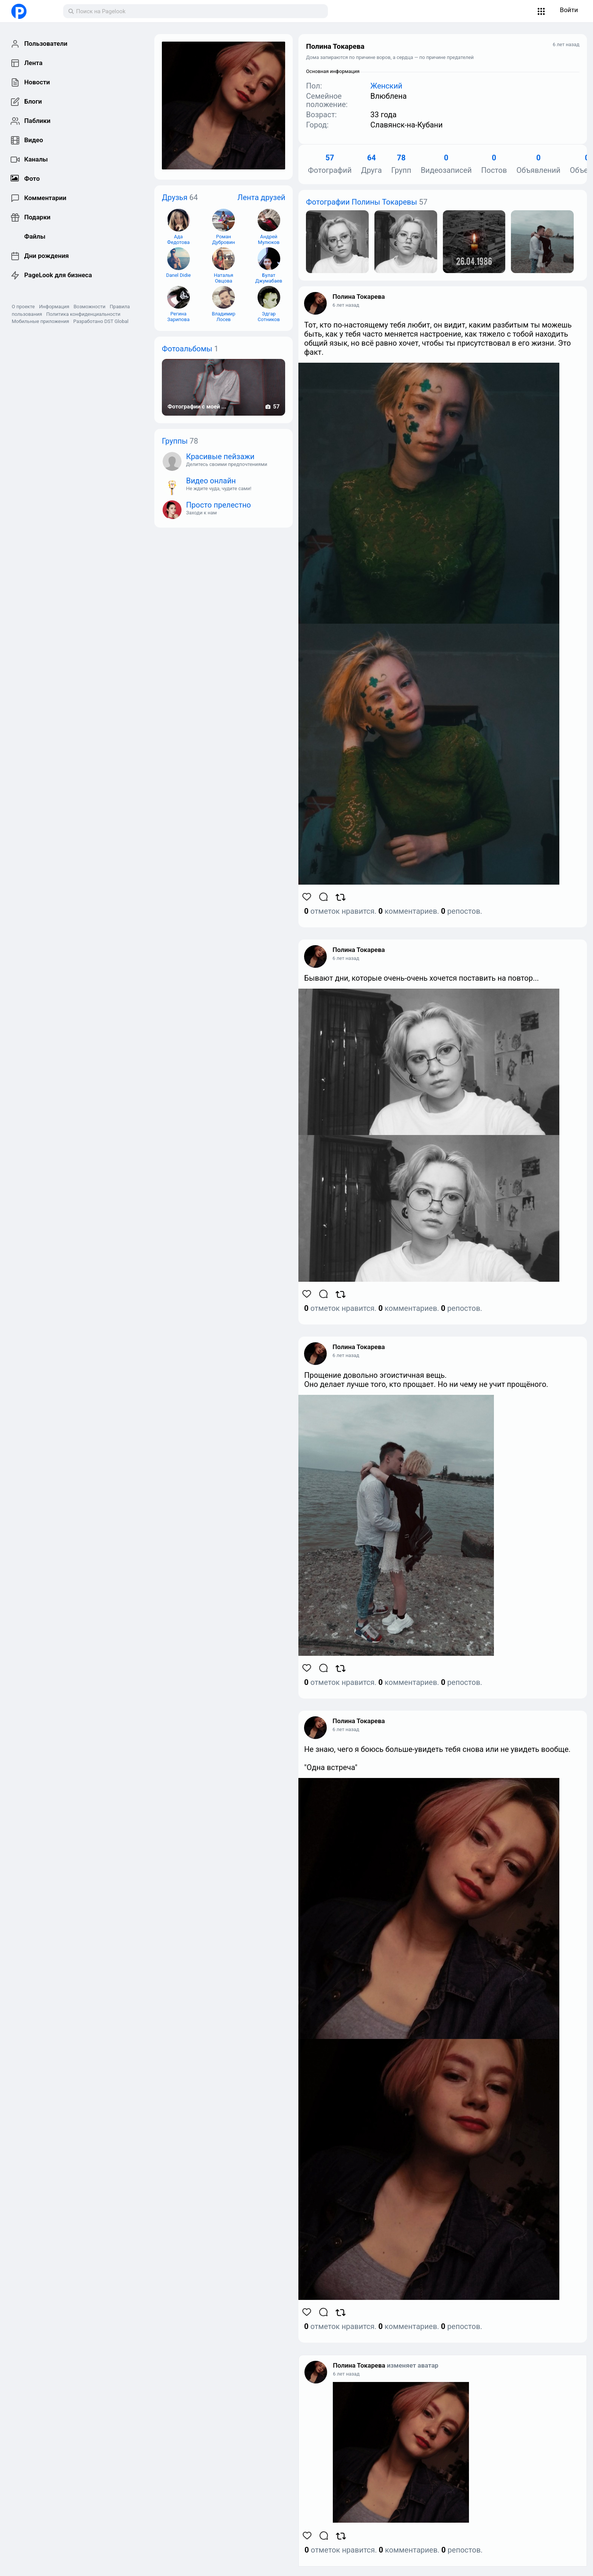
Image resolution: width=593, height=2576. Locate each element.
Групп (401, 164)
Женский (386, 85)
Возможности (89, 306)
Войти (569, 10)
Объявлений (538, 164)
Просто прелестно (218, 504)
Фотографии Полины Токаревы (361, 202)
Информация (54, 306)
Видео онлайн (211, 480)
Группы (175, 441)
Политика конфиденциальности (83, 314)
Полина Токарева (358, 296)
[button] (541, 11)
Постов (494, 164)
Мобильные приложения (40, 321)
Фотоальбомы (187, 348)
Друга (371, 164)
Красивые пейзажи (220, 456)
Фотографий (329, 164)
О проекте (23, 306)
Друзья (175, 197)
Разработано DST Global (101, 321)
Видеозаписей (446, 164)
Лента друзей (262, 197)
